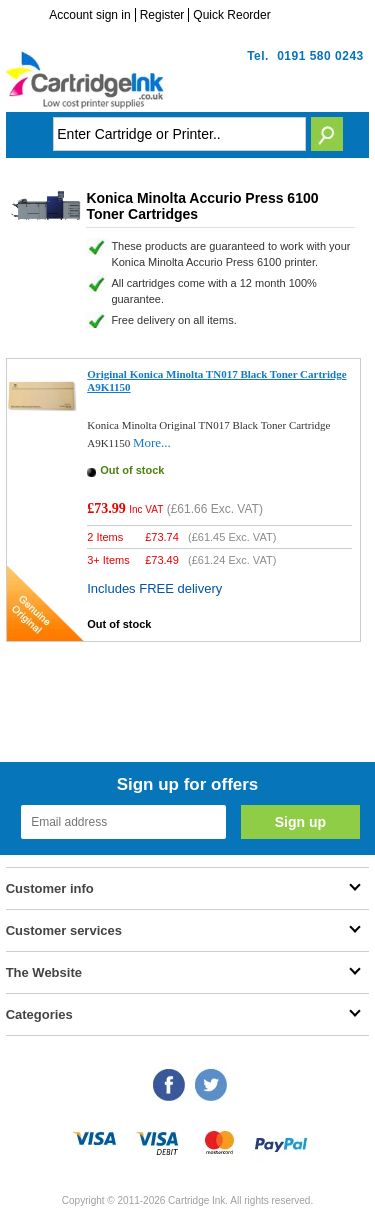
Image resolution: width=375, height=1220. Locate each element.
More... (152, 442)
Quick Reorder (231, 15)
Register (162, 15)
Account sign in (89, 15)
